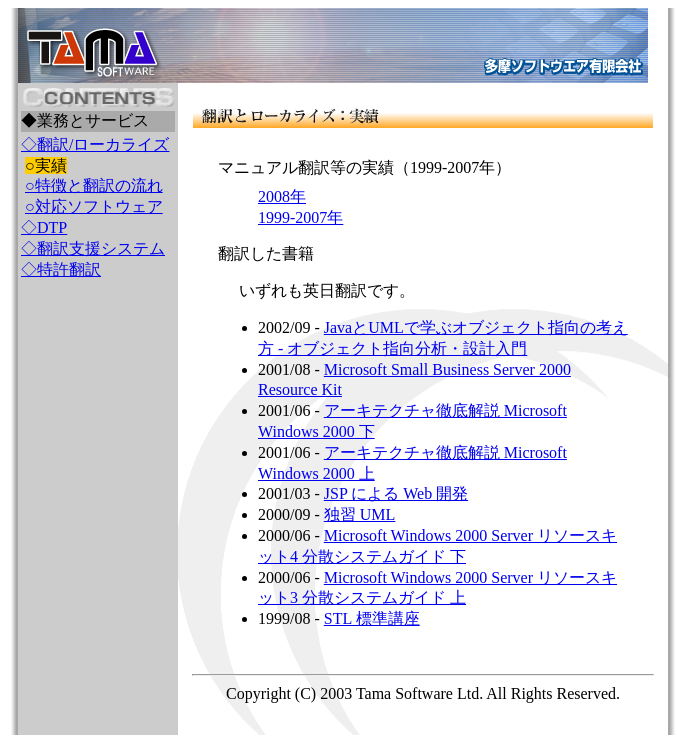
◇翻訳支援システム (93, 248)
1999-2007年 (300, 217)
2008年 (282, 196)
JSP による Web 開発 (396, 493)
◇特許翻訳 (61, 269)
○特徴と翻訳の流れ (94, 185)
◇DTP (44, 227)
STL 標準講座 (372, 618)
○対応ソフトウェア (94, 206)
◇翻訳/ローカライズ (95, 144)
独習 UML (360, 514)
